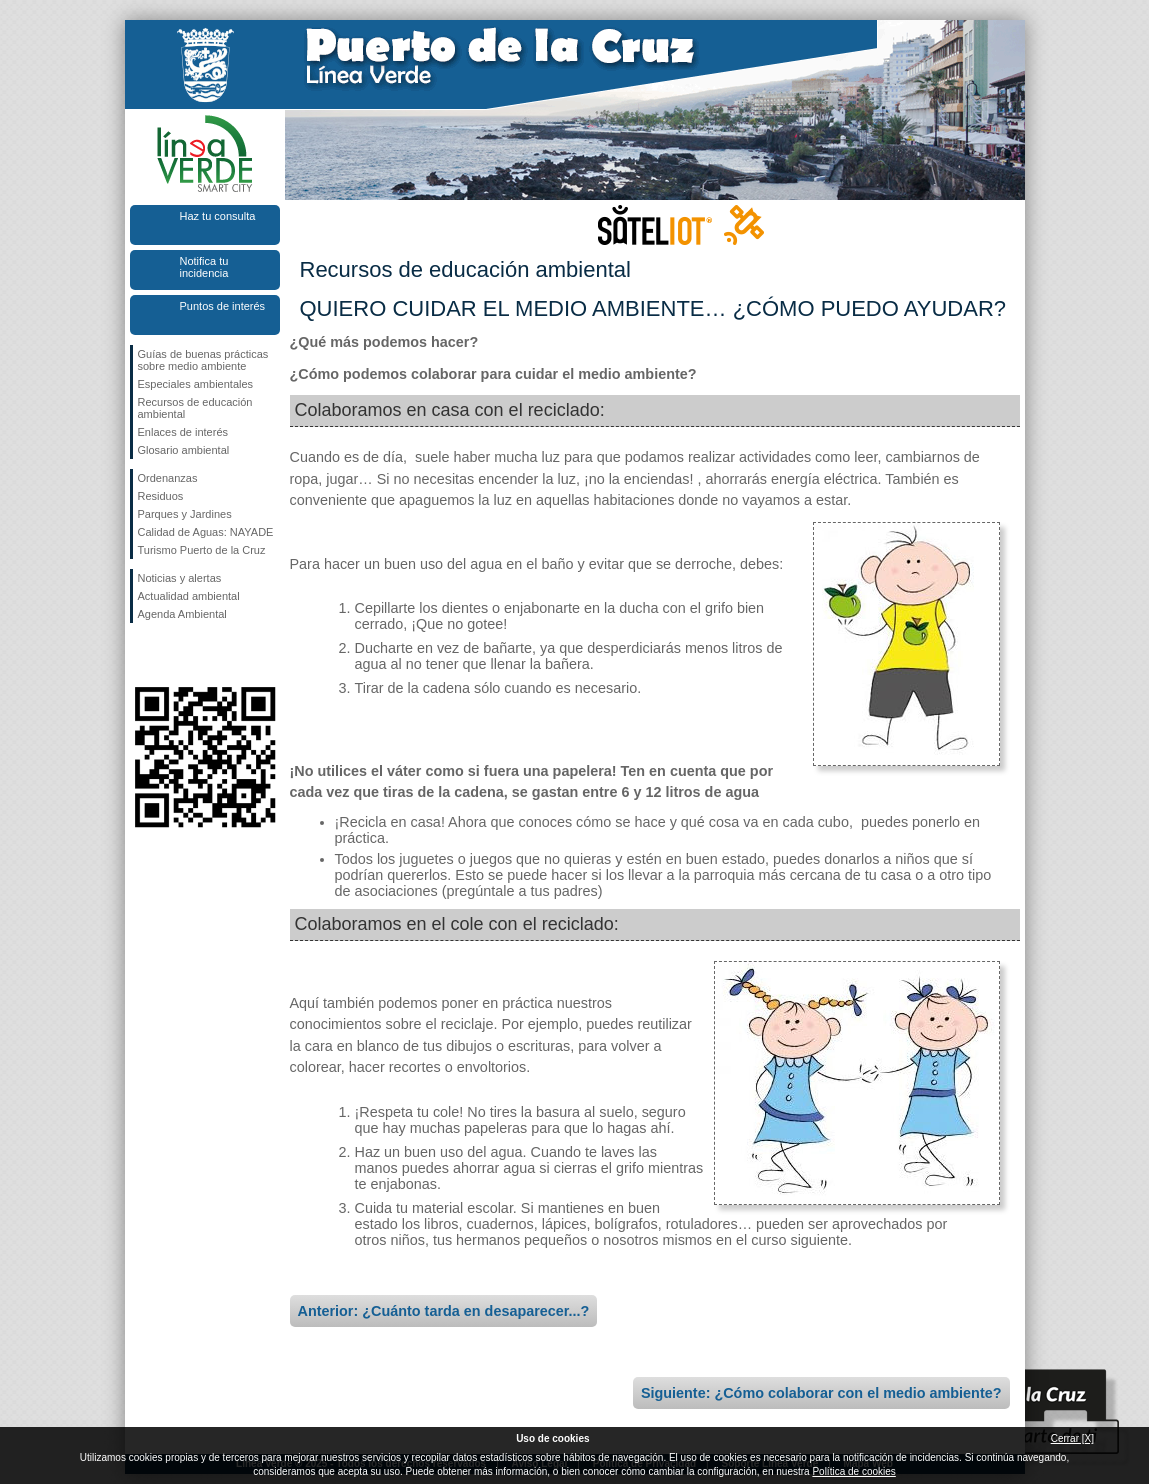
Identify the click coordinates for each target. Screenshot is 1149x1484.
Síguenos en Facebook (142, 655)
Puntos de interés (223, 306)
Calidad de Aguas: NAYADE (206, 532)
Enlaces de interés (183, 432)
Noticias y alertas (180, 578)
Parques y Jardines (185, 514)
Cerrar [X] (1072, 1438)
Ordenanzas (168, 478)
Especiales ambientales (196, 384)
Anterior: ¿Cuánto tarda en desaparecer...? (444, 1311)
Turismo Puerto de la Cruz (202, 550)
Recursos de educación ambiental (195, 408)
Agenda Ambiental (182, 614)
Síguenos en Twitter (175, 655)
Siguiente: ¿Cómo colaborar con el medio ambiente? (821, 1393)
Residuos (161, 496)
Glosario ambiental (184, 450)
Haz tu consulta (218, 216)
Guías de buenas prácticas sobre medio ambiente (203, 360)
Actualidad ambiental (189, 596)
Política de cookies (853, 1471)
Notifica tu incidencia (204, 267)
